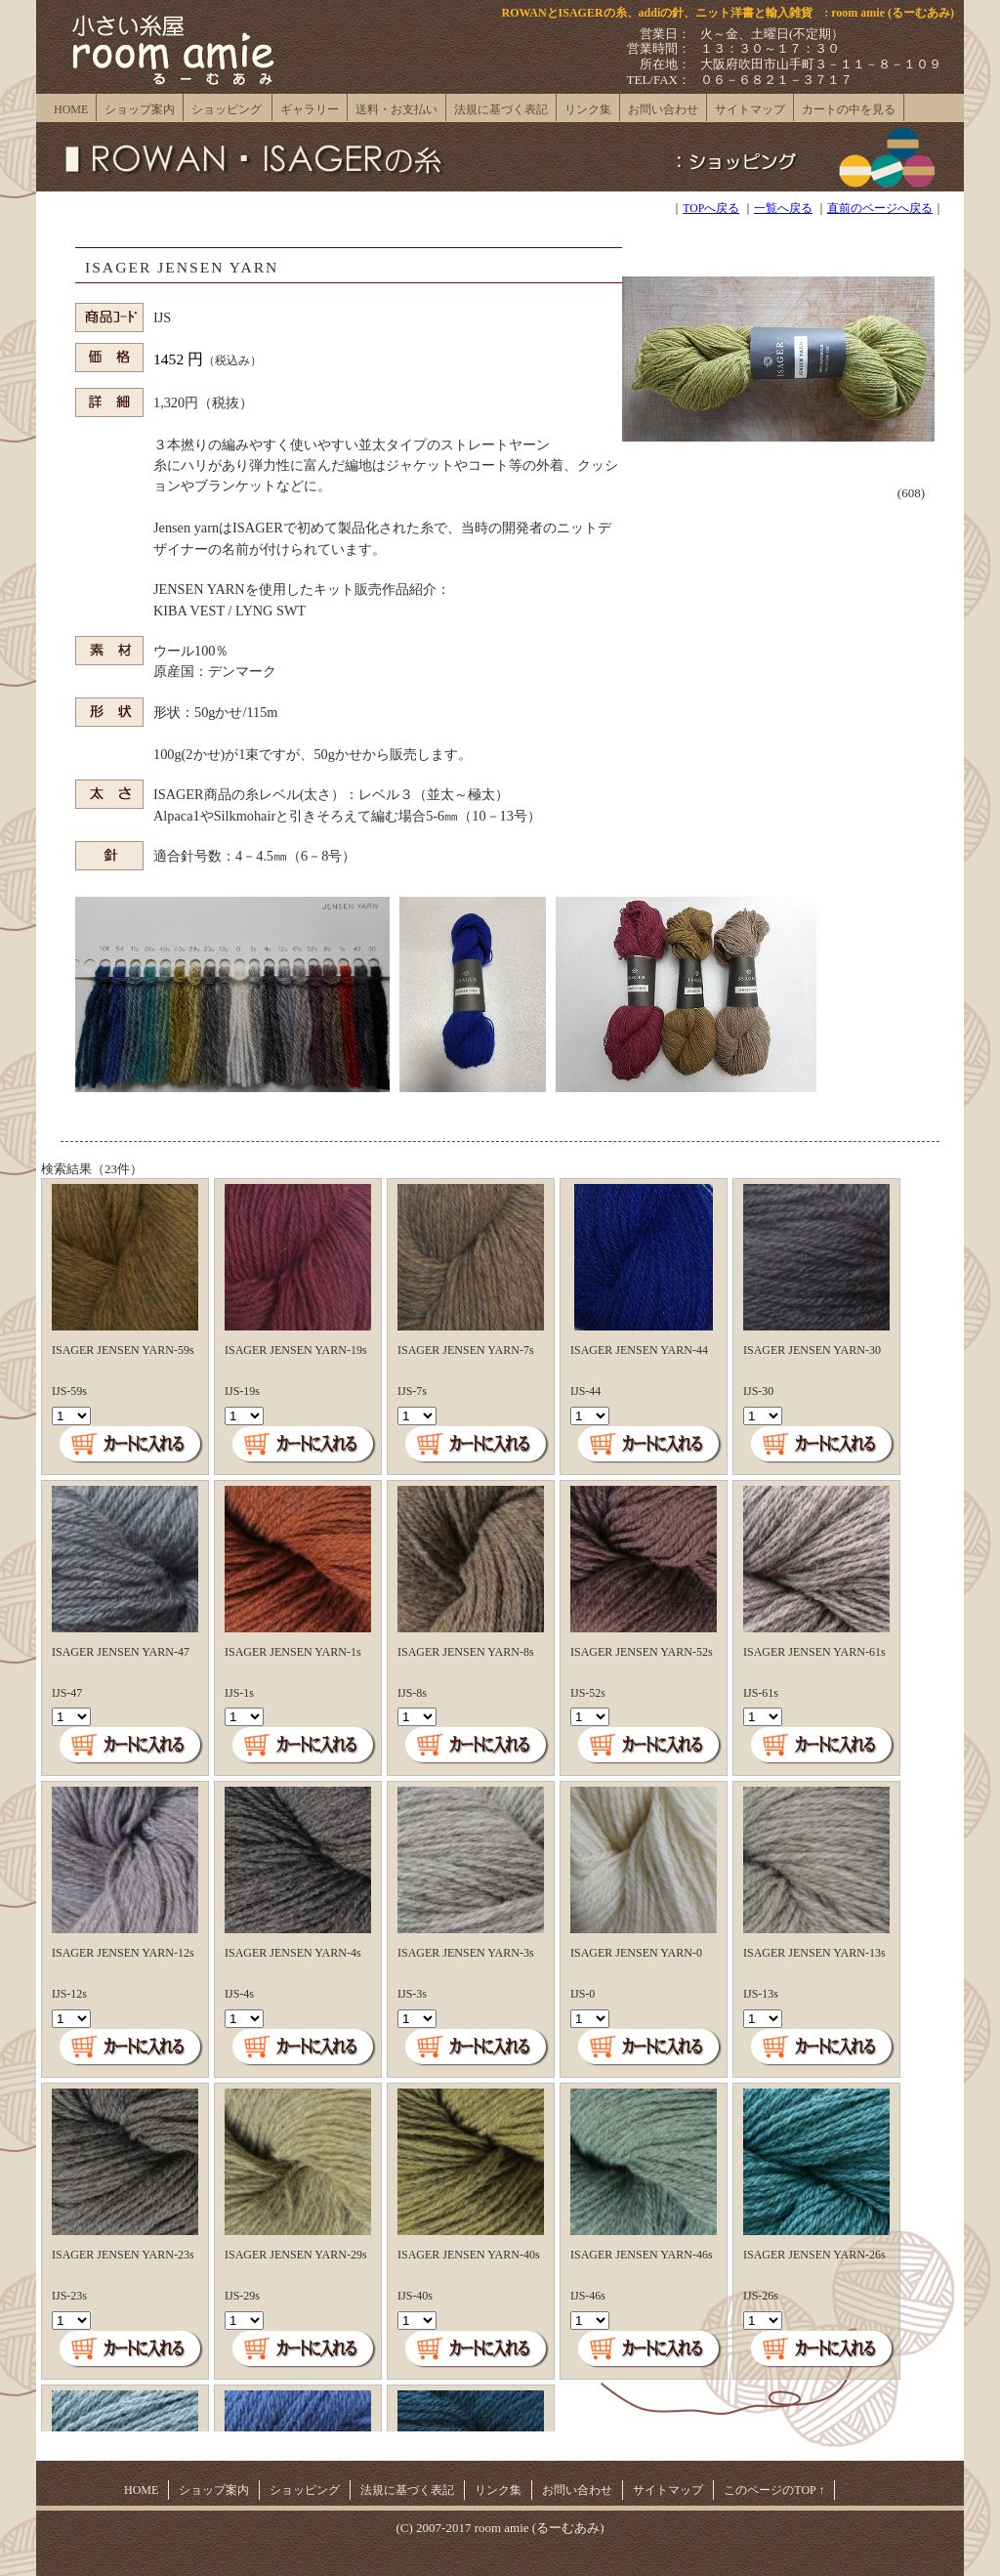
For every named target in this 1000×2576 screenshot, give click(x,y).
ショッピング (226, 109)
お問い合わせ (663, 109)
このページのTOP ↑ (774, 2490)
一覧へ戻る (783, 208)
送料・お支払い (396, 109)
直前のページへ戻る (880, 208)
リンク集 (587, 109)
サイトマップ (750, 109)
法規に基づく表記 (501, 109)
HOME (71, 109)
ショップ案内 (139, 109)
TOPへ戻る (711, 208)
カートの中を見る (849, 109)
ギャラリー (309, 109)
